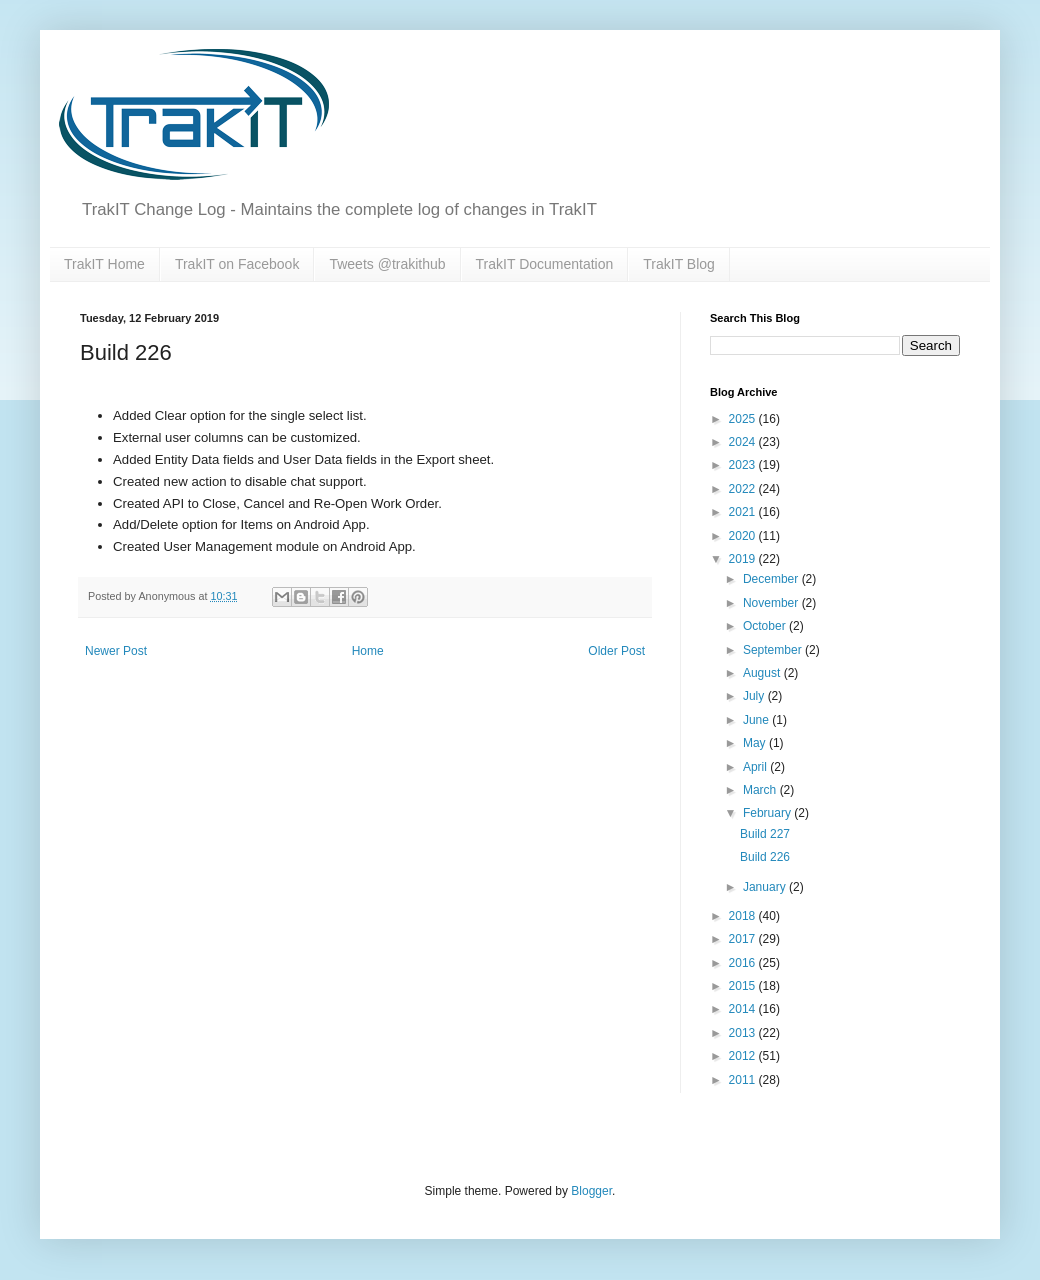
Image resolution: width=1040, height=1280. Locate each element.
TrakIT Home (104, 264)
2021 (744, 512)
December (772, 579)
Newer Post (116, 651)
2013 (744, 1033)
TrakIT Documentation (545, 264)
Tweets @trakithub (387, 264)
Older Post (616, 651)
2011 (744, 1080)
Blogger (591, 1191)
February (768, 813)
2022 (744, 489)
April (756, 767)
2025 (744, 419)
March (761, 790)
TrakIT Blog (679, 264)
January (766, 887)
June (757, 720)
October (766, 626)
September (774, 650)
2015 (744, 986)
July (755, 696)
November (772, 603)
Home (368, 651)
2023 (744, 465)
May (756, 743)
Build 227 (765, 834)
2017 (744, 939)
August (763, 673)
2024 (744, 442)
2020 (744, 536)
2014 (744, 1009)
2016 (744, 963)
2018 (744, 916)
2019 (744, 559)
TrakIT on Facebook (237, 264)
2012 (744, 1056)
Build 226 (765, 857)
